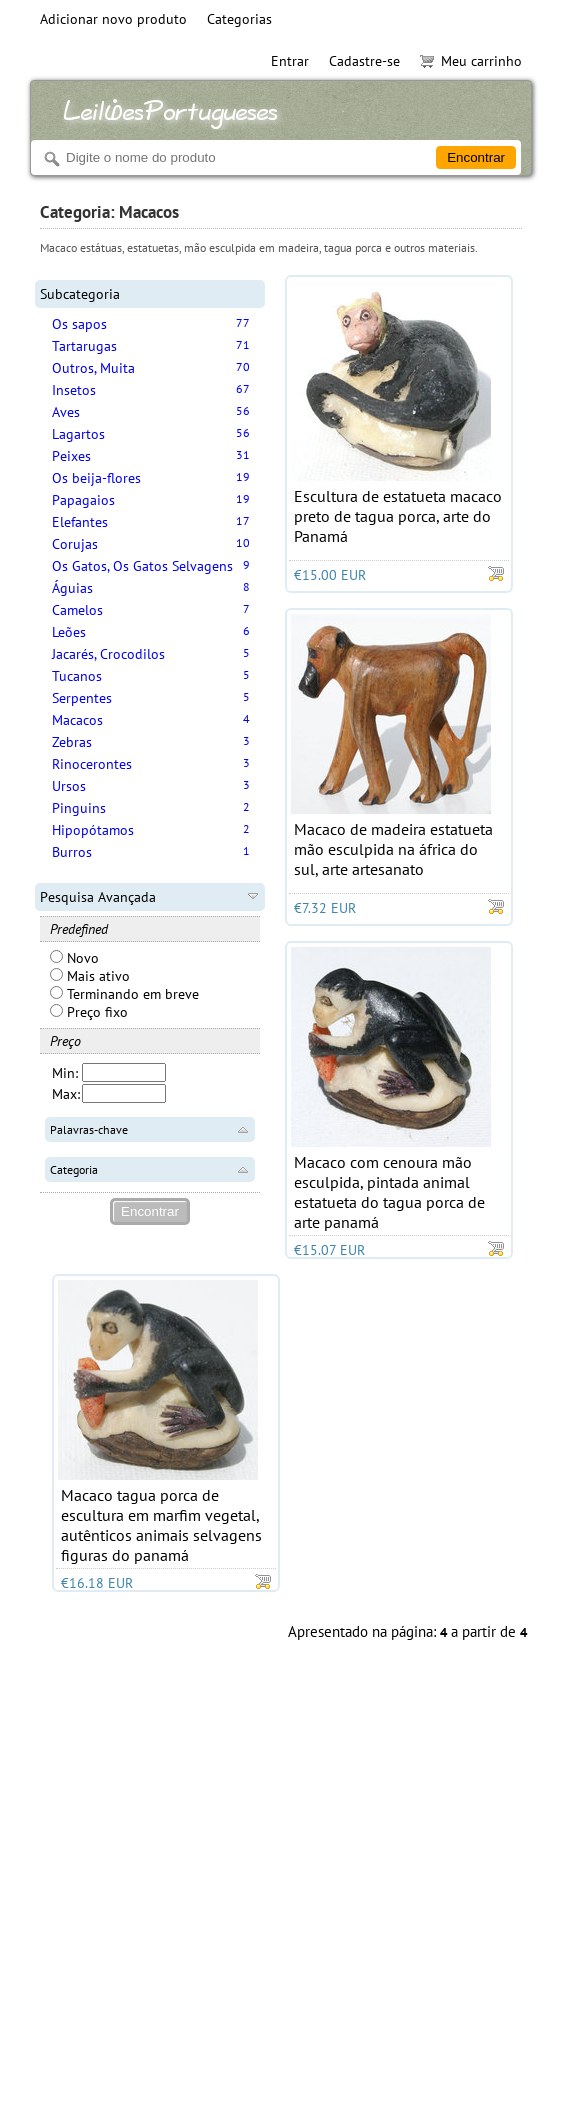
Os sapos (79, 324)
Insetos (74, 390)
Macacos (77, 720)
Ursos (69, 786)
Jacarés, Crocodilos (108, 654)
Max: (66, 1094)
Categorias (239, 19)
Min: (65, 1073)
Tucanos (77, 676)
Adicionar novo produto (113, 19)
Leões (69, 632)
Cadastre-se (364, 61)
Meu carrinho (471, 61)
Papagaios (83, 500)
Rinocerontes (92, 764)
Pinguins (79, 808)
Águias (72, 588)
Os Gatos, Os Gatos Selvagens (142, 566)
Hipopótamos (93, 830)
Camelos (77, 610)
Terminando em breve (124, 994)
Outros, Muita (93, 368)
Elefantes (80, 522)
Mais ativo (90, 976)
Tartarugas (84, 346)
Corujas (75, 544)
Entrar (290, 61)
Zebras (72, 742)
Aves (66, 412)
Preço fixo (89, 1012)
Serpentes (82, 698)
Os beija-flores (96, 478)
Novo (74, 958)
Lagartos (78, 434)
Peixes (71, 456)
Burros (72, 852)
